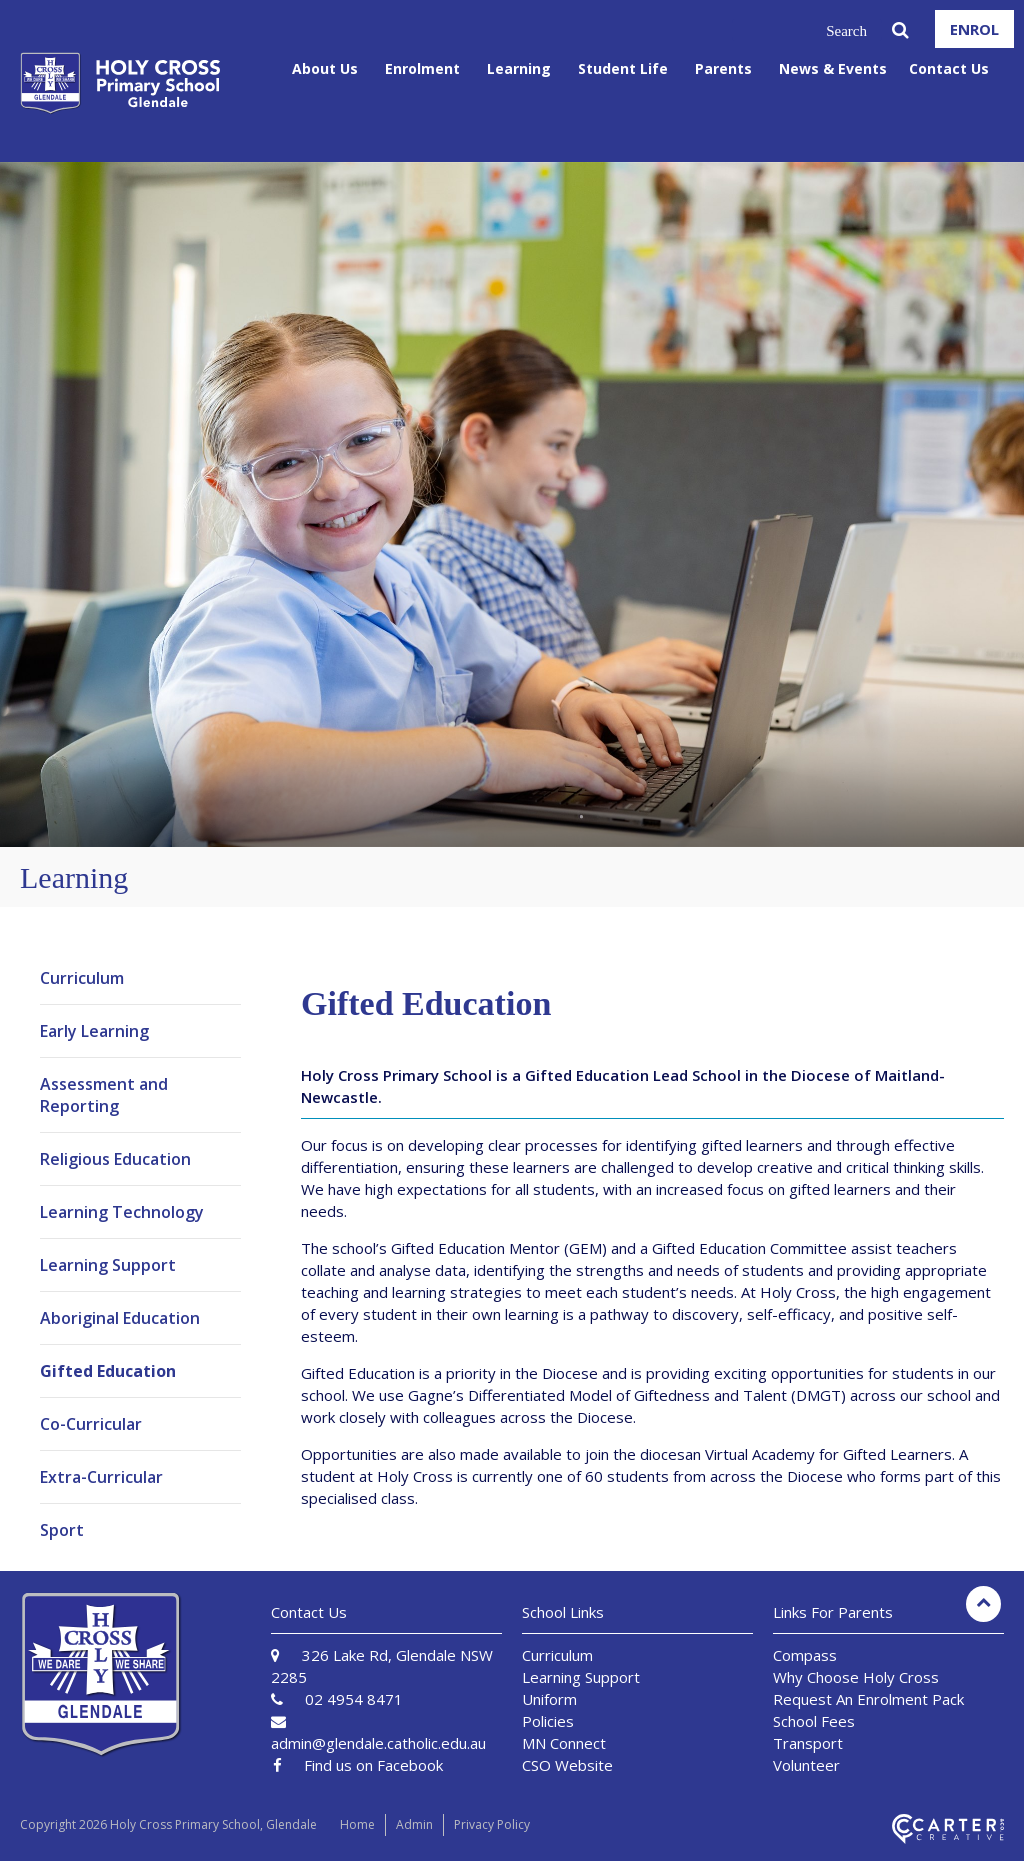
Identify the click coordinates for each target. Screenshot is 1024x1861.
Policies (548, 1721)
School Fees (814, 1721)
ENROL (974, 29)
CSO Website (567, 1765)
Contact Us (949, 68)
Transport (808, 1743)
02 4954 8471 (354, 1699)
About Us (325, 68)
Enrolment (422, 68)
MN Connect (564, 1743)
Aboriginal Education (120, 1318)
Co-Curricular (91, 1424)
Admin (414, 1824)
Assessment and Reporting (104, 1095)
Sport (62, 1530)
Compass (805, 1655)
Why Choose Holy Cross (856, 1677)
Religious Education (115, 1159)
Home (357, 1824)
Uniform (549, 1699)
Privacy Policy (492, 1824)
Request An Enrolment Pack (868, 1699)
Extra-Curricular (101, 1477)
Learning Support (108, 1265)
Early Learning (94, 1031)
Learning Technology (122, 1212)
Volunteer (806, 1765)
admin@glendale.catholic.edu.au (378, 1743)
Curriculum (82, 978)
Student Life (623, 68)
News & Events (833, 68)
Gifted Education (108, 1371)
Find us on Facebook (373, 1765)
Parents (723, 68)
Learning (519, 68)
